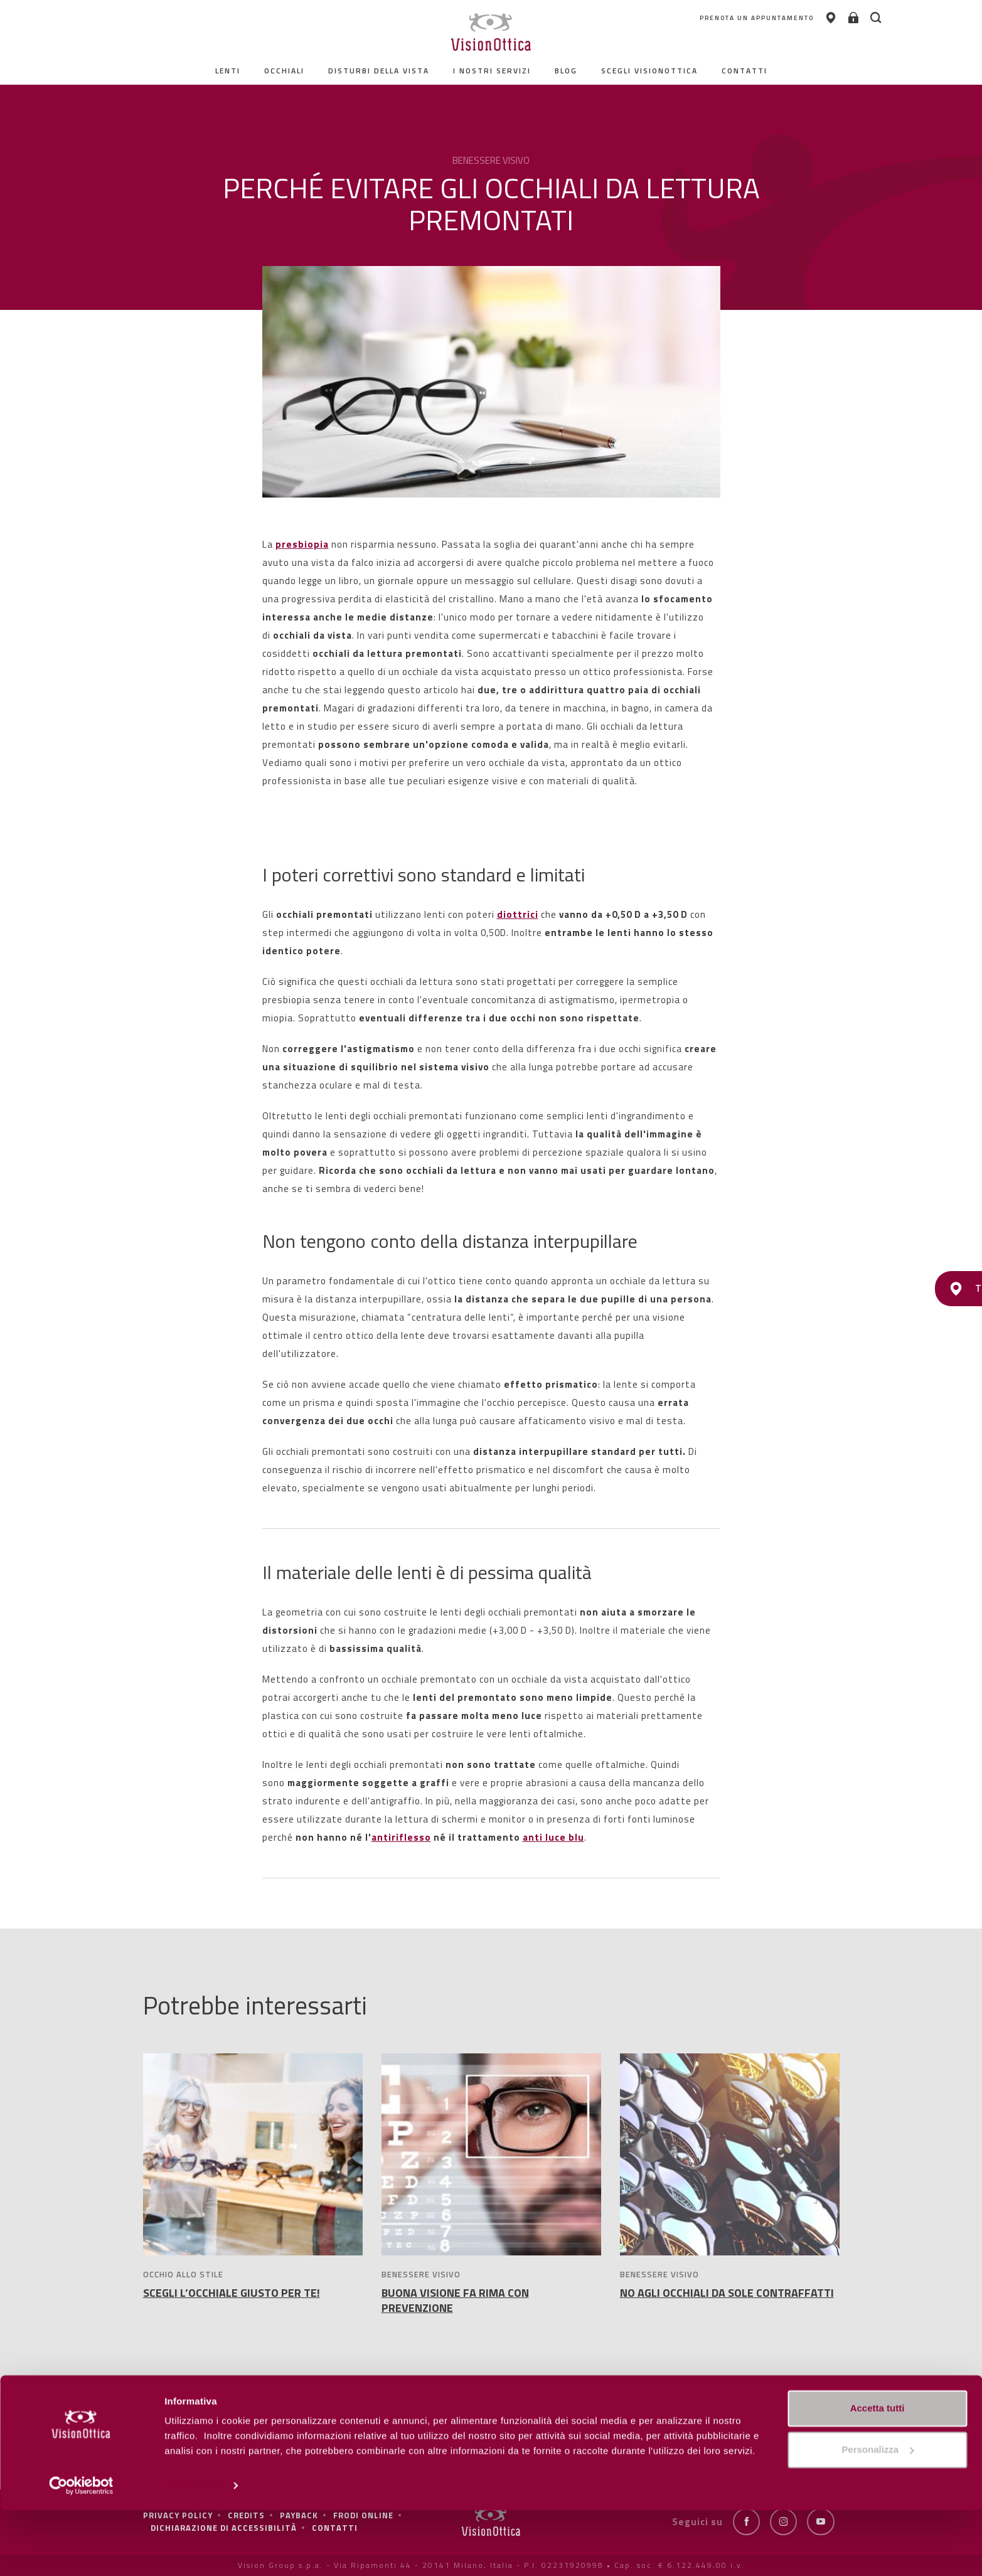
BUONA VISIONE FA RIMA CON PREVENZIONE (455, 2300)
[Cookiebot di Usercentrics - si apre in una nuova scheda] (81, 2551)
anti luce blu (553, 1837)
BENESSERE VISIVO (421, 2274)
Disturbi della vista (378, 71)
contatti (744, 71)
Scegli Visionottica (649, 71)
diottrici (517, 914)
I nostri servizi (492, 71)
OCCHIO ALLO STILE (183, 2274)
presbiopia (302, 544)
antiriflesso (401, 1837)
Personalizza (193, 2551)
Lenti (227, 71)
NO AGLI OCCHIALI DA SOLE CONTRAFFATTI (727, 2292)
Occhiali (284, 71)
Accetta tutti (877, 2474)
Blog (566, 71)
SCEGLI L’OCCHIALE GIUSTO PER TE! (231, 2292)
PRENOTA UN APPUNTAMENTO (709, 18)
